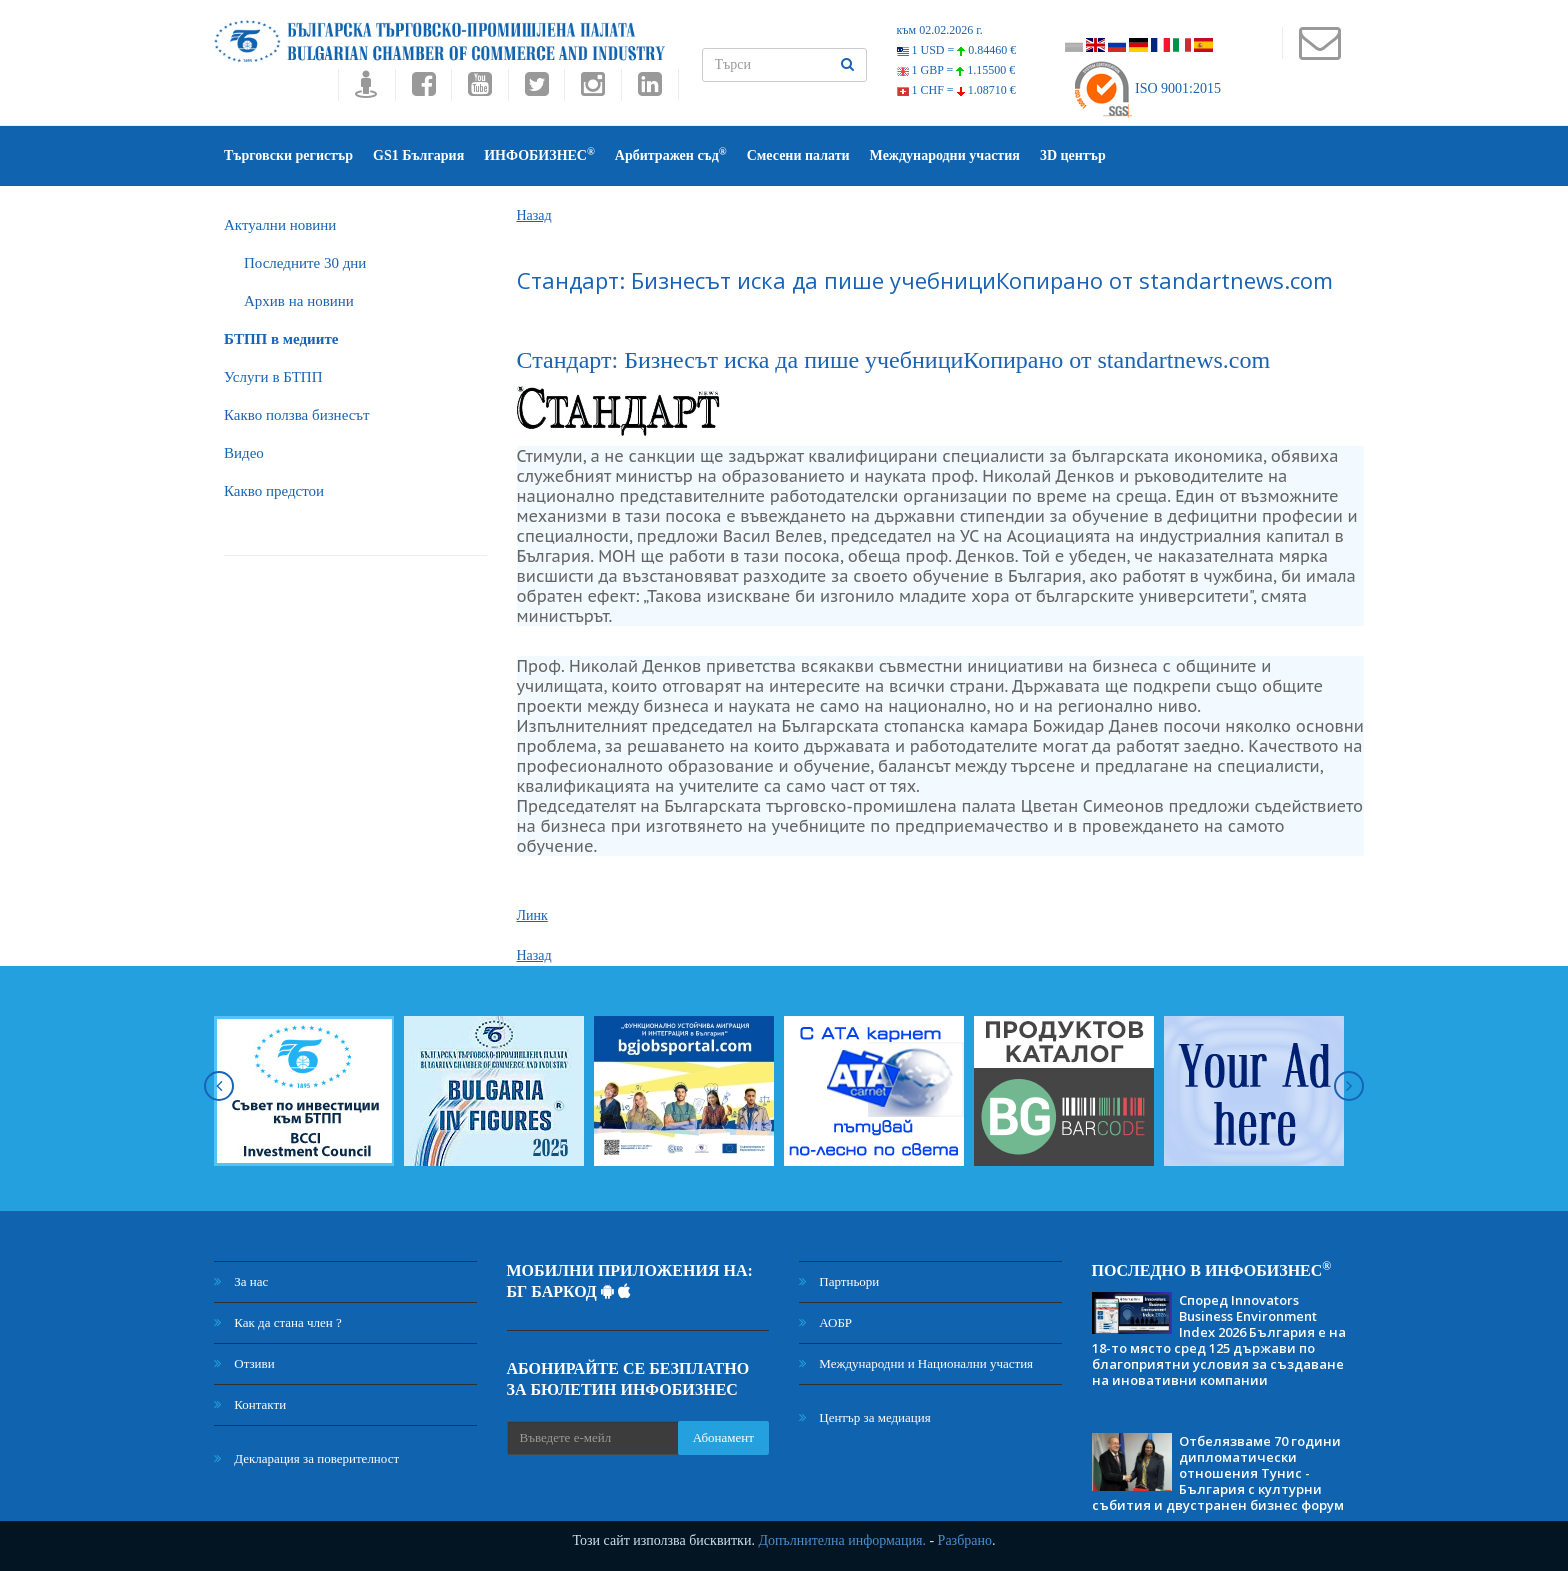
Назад (534, 215)
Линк (532, 915)
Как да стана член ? (278, 1322)
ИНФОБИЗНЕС (539, 154)
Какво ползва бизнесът (297, 415)
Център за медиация (865, 1417)
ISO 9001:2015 (1146, 88)
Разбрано (965, 1540)
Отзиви (244, 1363)
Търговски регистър (288, 155)
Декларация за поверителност (306, 1458)
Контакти (250, 1404)
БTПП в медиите (281, 339)
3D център (1073, 155)
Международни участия (945, 155)
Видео (244, 453)
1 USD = (957, 50)
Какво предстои (274, 491)
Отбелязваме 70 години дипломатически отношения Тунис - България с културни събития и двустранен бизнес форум (1218, 1473)
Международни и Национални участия (916, 1363)
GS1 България (418, 155)
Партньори (839, 1281)
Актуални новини (280, 225)
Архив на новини (299, 301)
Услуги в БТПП (273, 377)
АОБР (825, 1322)
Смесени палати (798, 155)
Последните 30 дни (305, 263)
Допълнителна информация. (842, 1540)
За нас (241, 1281)
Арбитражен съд (671, 154)
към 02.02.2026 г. (940, 30)
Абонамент (723, 1437)
